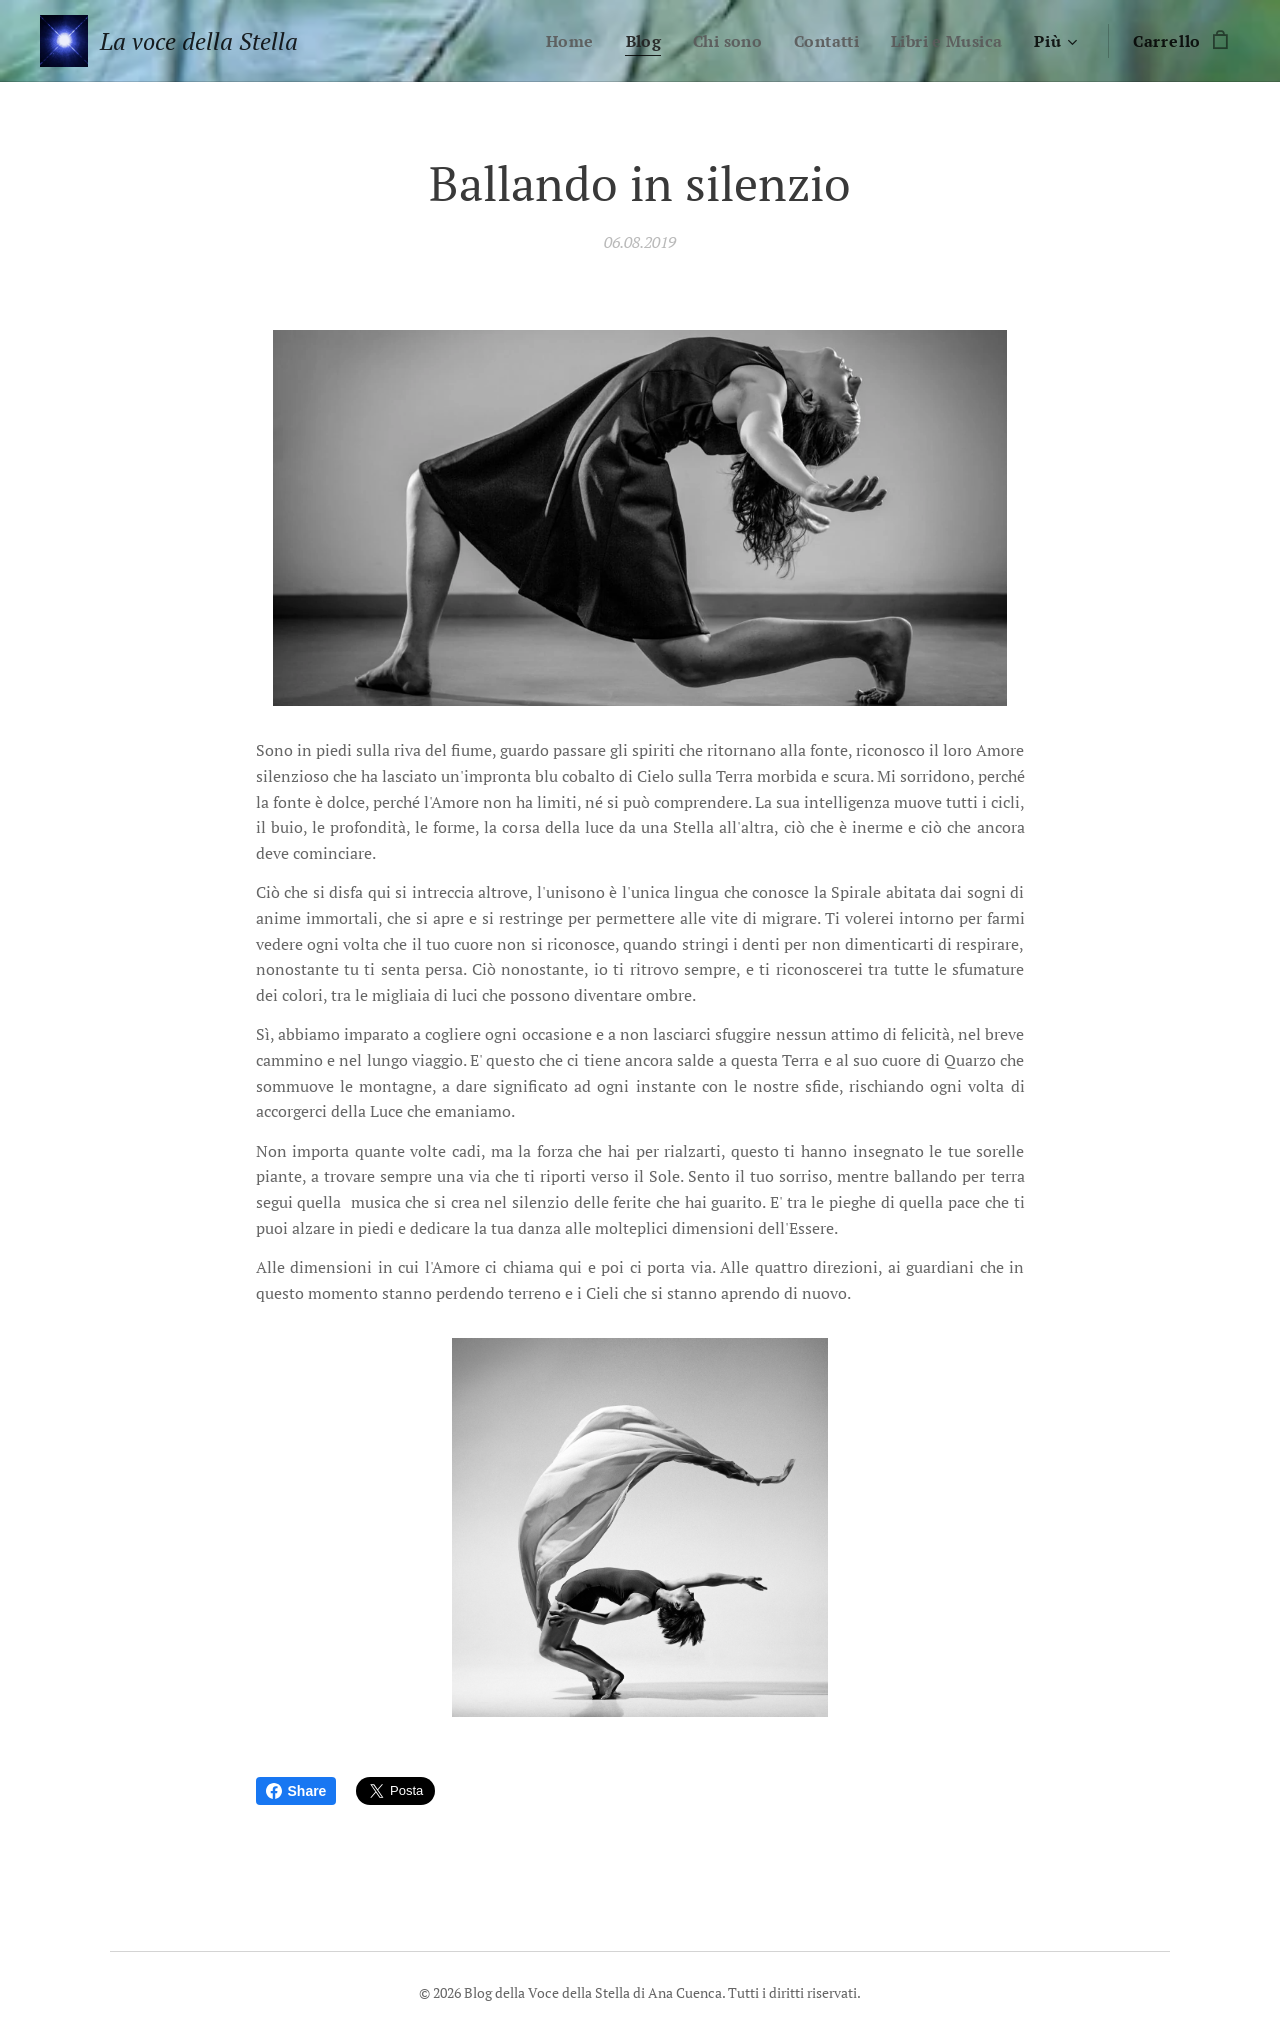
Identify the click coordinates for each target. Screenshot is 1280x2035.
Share (296, 1791)
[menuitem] (560, 41)
